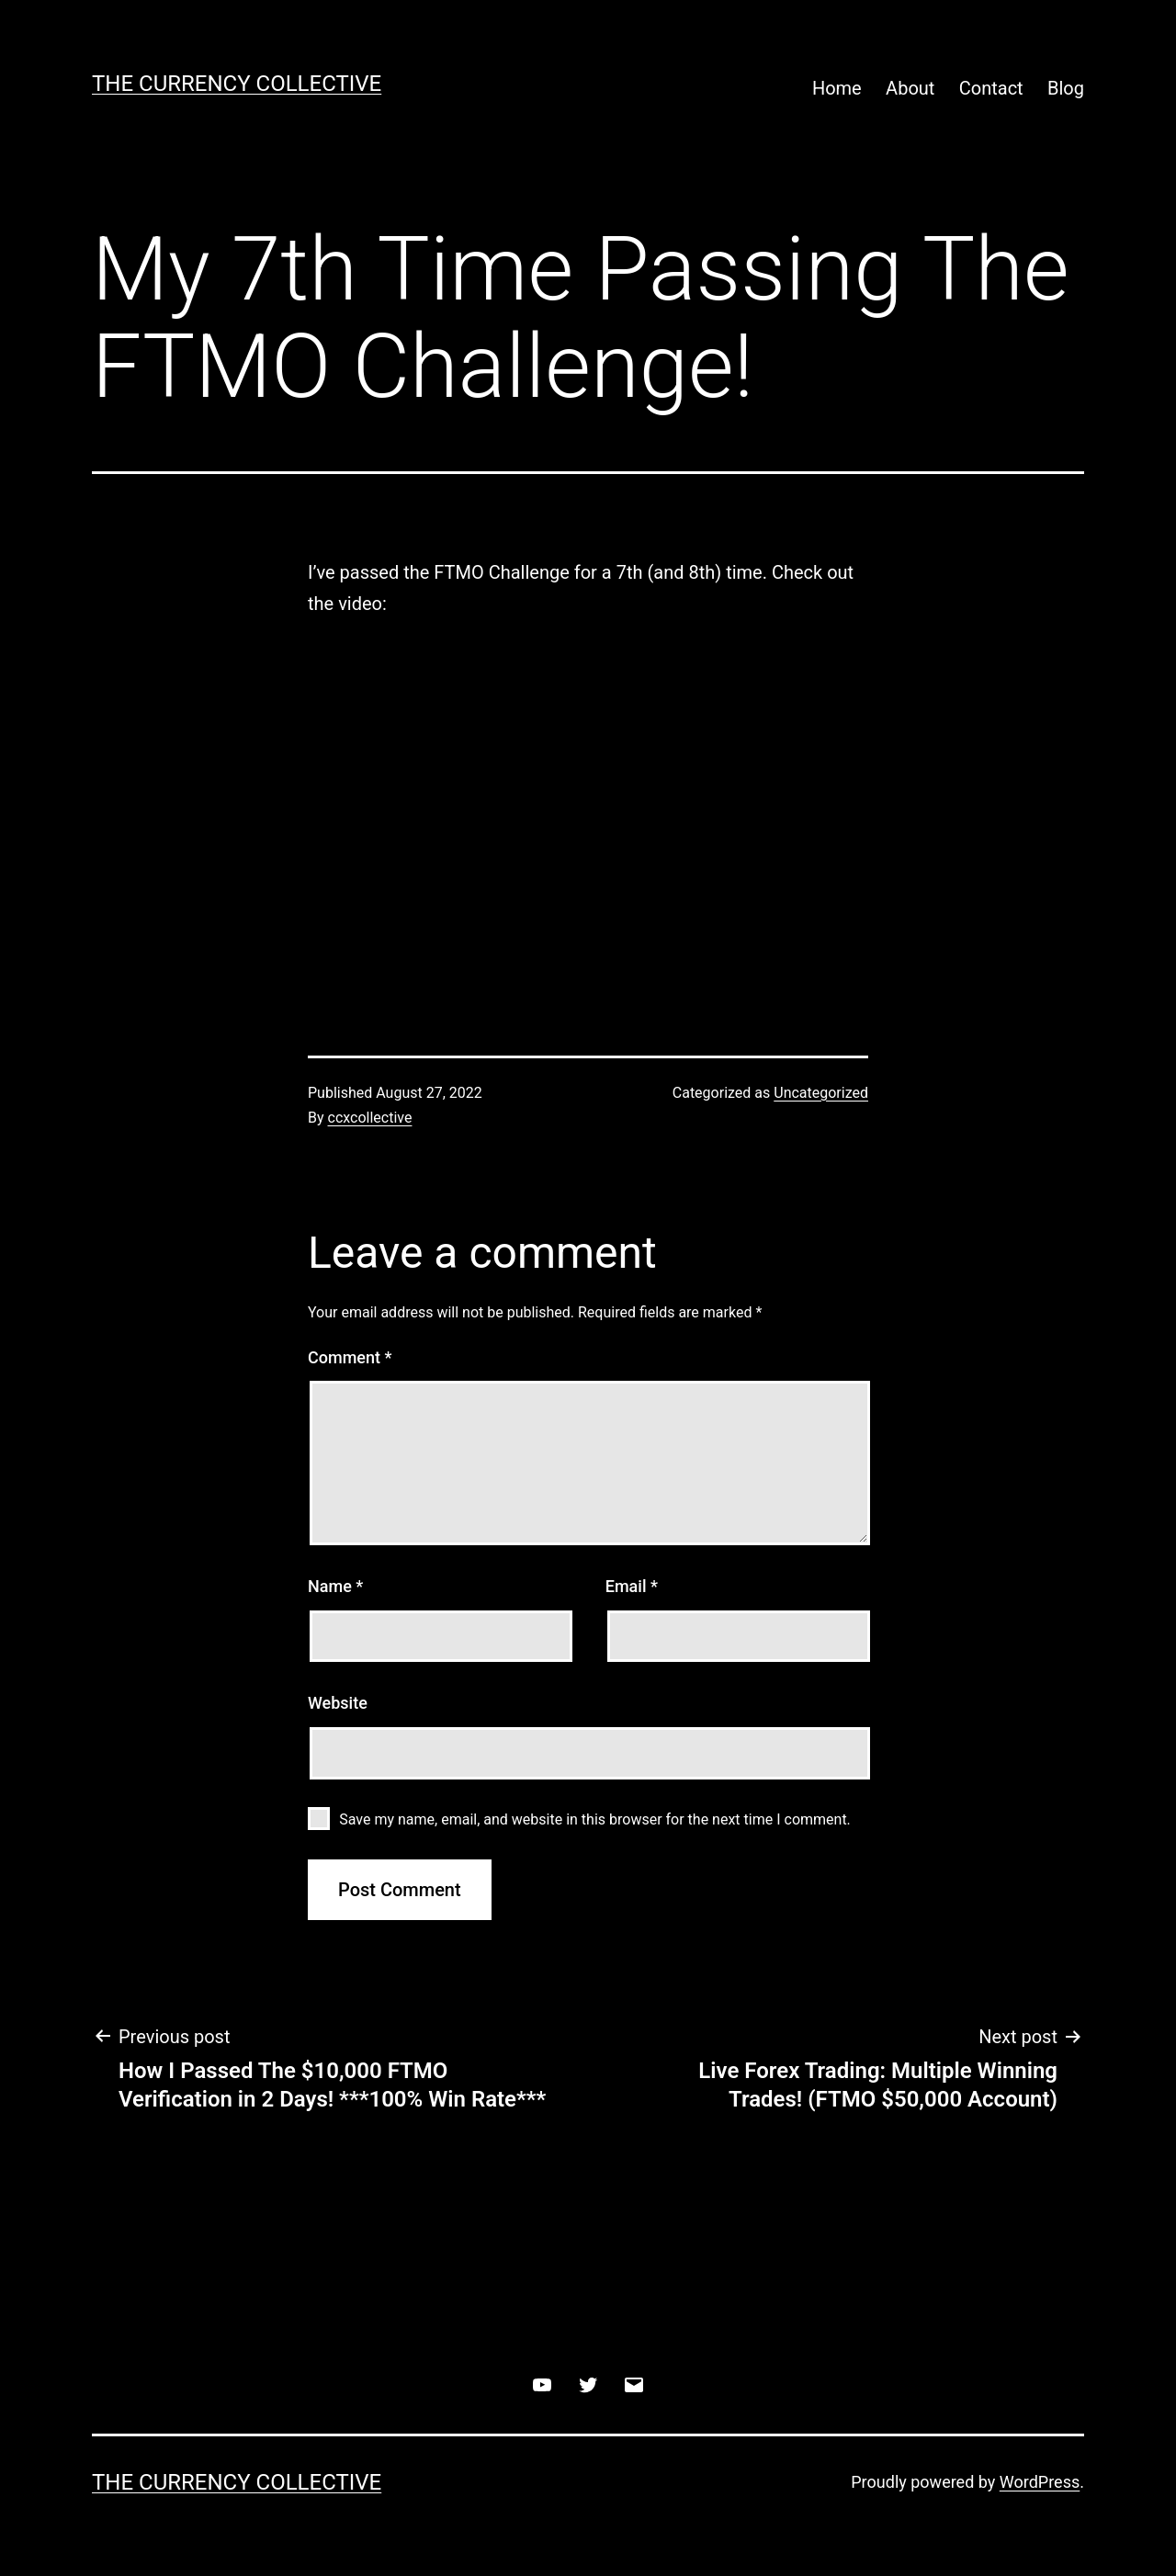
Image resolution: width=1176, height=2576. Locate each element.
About (910, 88)
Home (837, 88)
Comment (349, 1357)
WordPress (1040, 2481)
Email (631, 1586)
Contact (991, 88)
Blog (1065, 88)
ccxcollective (370, 1117)
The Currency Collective (236, 83)
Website (338, 1702)
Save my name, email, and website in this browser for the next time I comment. (595, 1819)
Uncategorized (821, 1093)
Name (335, 1586)
